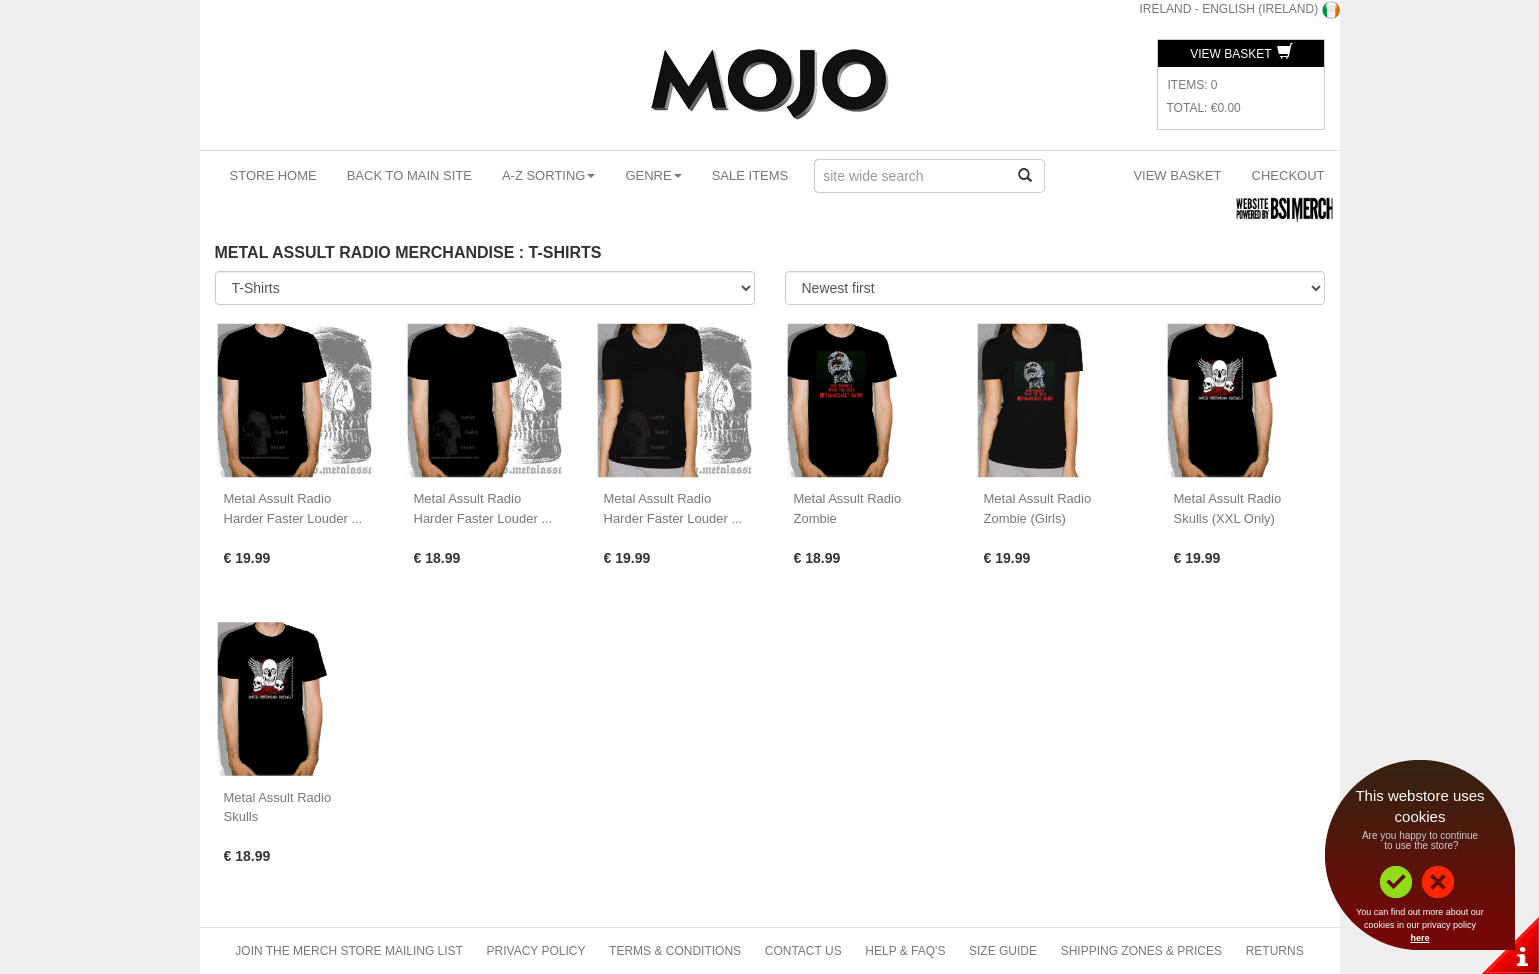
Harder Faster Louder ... (293, 518)
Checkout (1288, 175)
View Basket (1241, 54)
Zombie (815, 518)
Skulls (241, 816)
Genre (653, 175)
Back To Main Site (409, 175)
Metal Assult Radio (278, 498)
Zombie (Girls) (1025, 518)
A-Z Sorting (549, 175)
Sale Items (750, 175)
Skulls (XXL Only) (1224, 518)
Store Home (273, 175)
